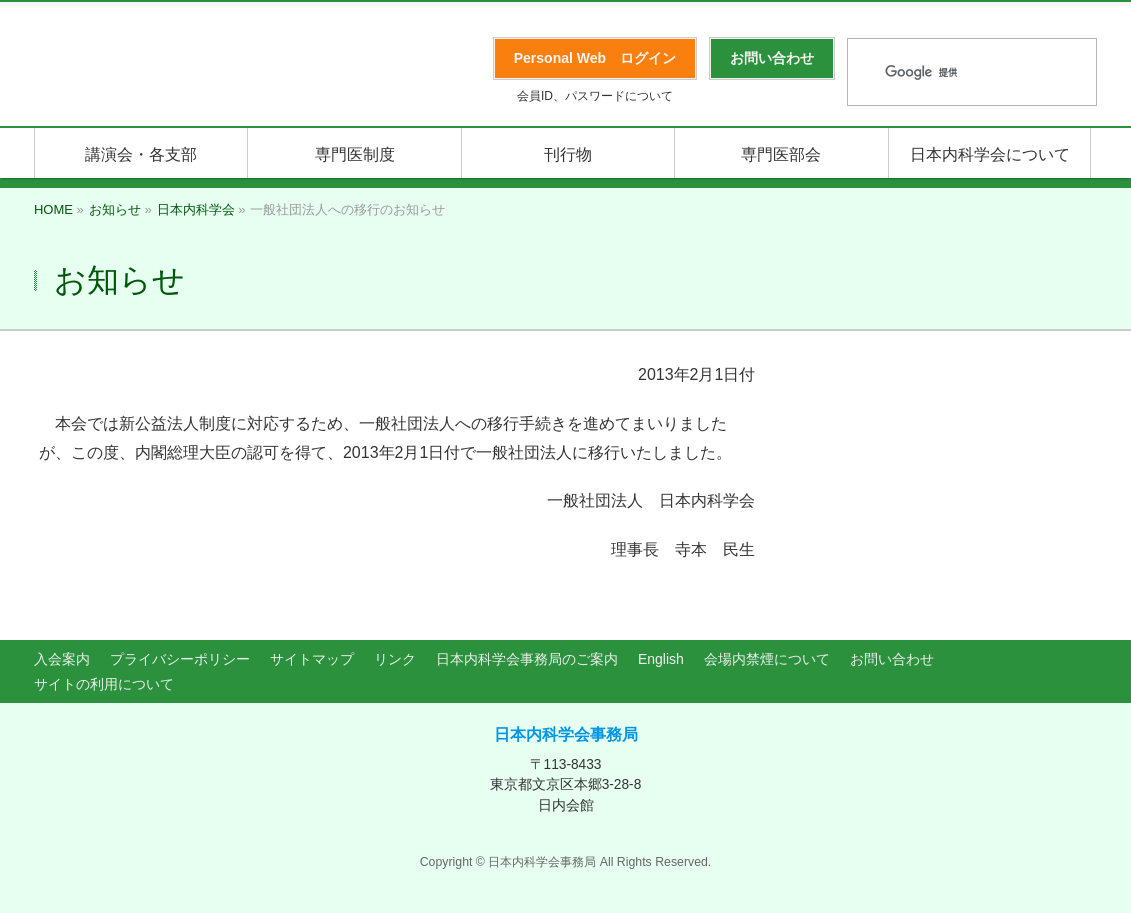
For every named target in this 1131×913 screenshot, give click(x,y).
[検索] (946, 73)
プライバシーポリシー (180, 659)
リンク (395, 659)
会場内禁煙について (767, 659)
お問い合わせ (892, 659)
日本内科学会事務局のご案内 (527, 659)
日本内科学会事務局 (566, 734)
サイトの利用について (104, 684)
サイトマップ (312, 659)
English (661, 659)
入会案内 (62, 659)
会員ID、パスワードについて (595, 96)
